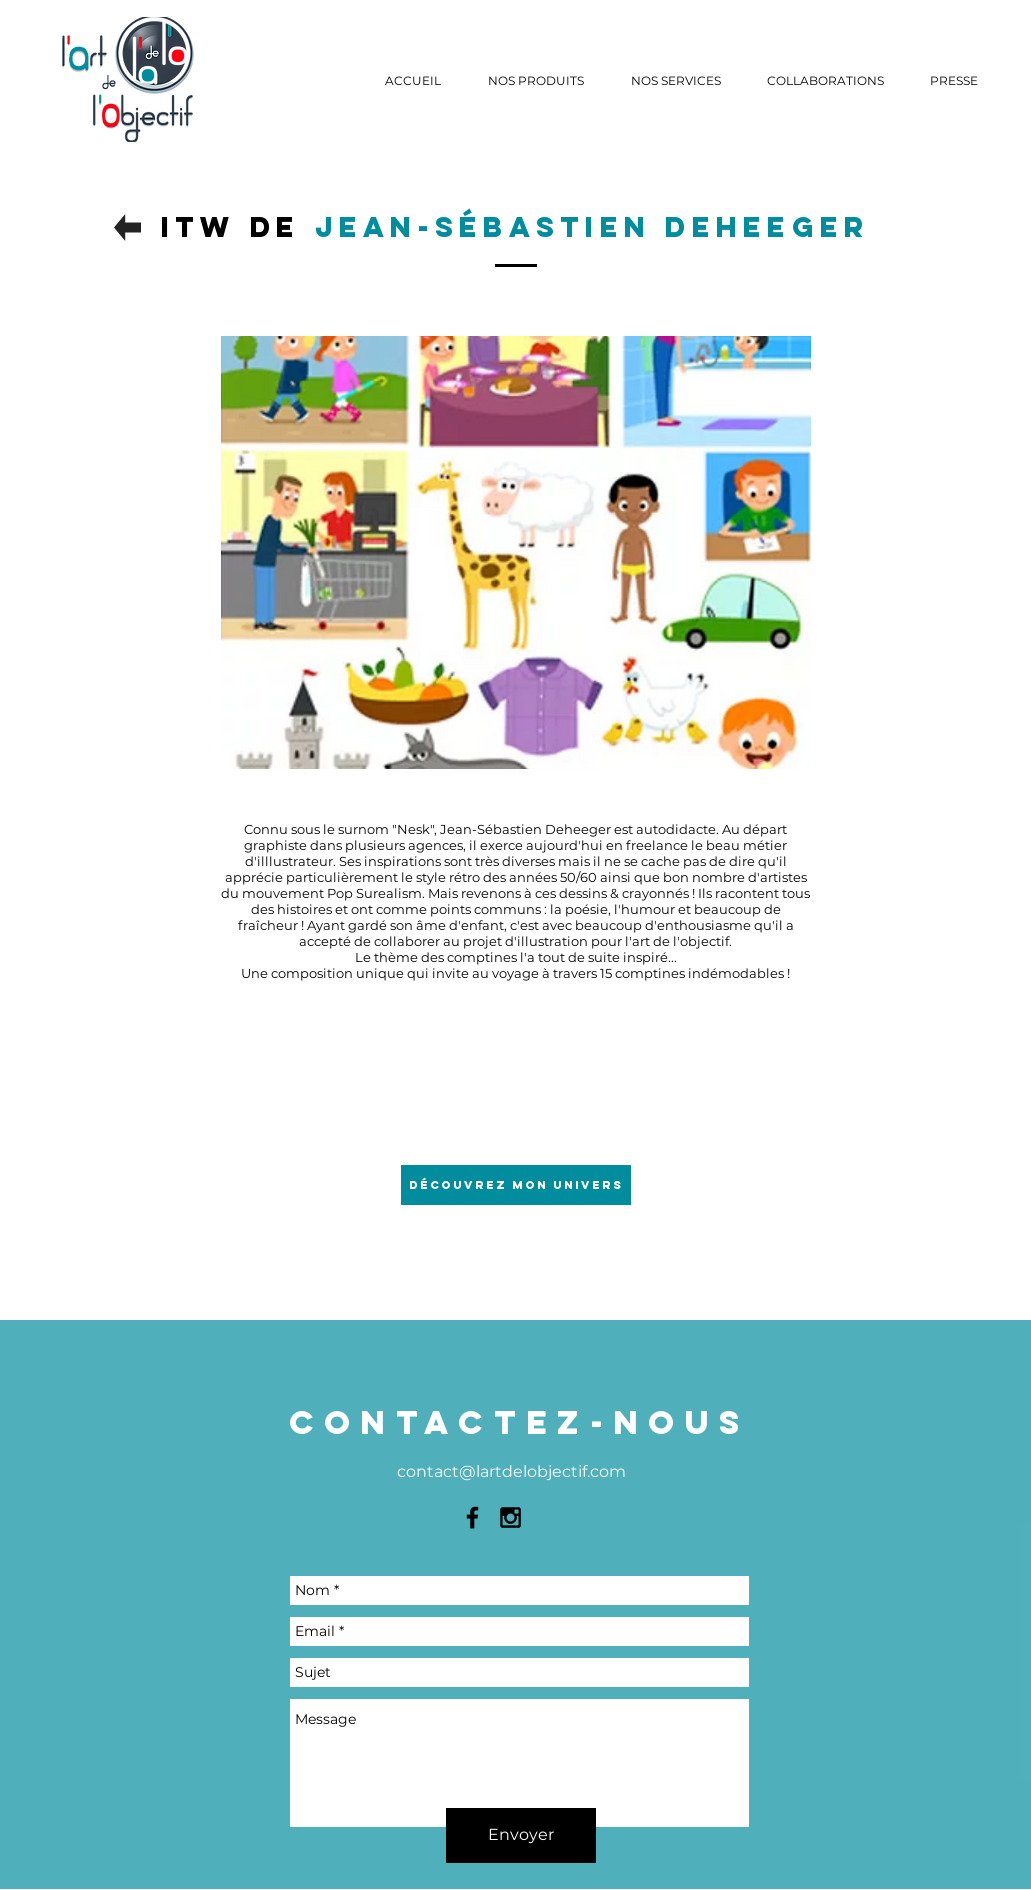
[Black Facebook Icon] (472, 1517)
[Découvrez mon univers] (516, 1185)
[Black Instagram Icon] (510, 1517)
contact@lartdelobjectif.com (511, 1471)
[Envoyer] (521, 1835)
